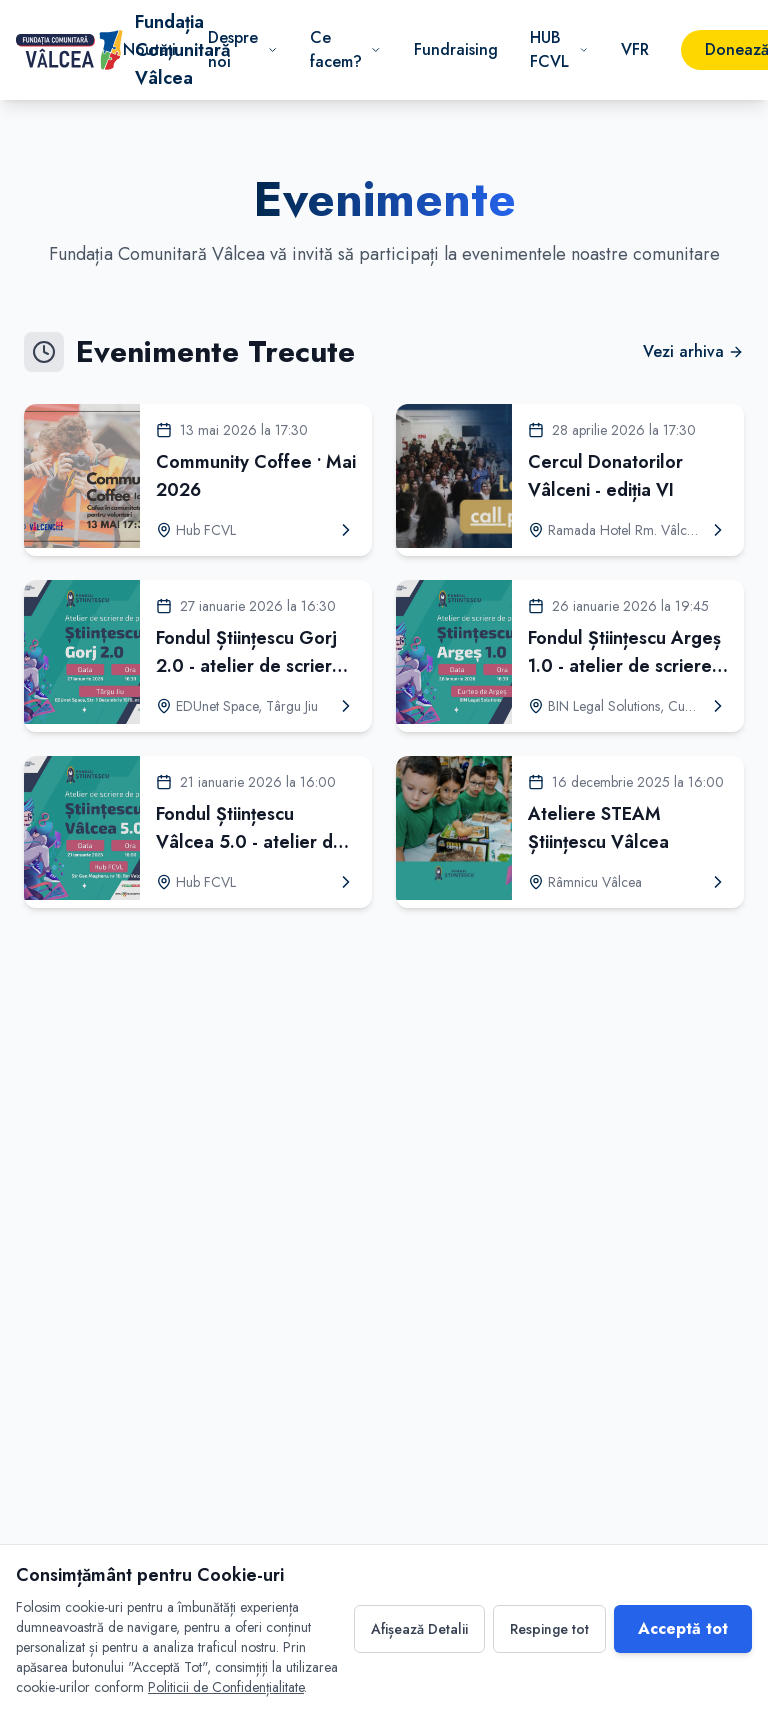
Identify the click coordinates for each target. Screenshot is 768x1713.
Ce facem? (346, 49)
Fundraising (456, 49)
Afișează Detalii (419, 1629)
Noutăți (149, 49)
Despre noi (243, 49)
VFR (635, 49)
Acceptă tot (683, 1628)
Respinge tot (549, 1629)
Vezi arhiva (693, 351)
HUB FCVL (559, 49)
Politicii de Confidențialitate (226, 1687)
